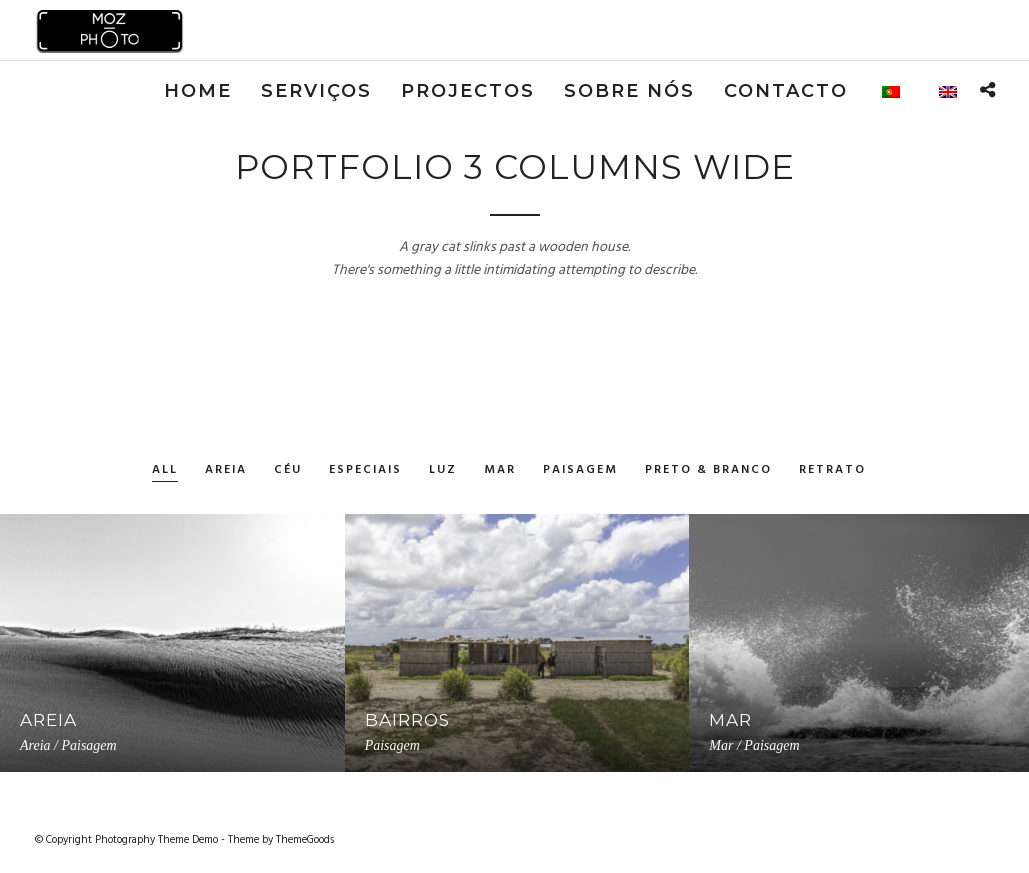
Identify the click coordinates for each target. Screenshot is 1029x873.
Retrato (832, 470)
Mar (500, 470)
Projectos (468, 91)
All (165, 470)
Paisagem (580, 470)
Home (198, 91)
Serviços (316, 91)
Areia (226, 470)
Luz (443, 470)
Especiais (365, 470)
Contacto (786, 91)
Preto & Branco (708, 470)
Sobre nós (629, 91)
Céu (288, 470)
